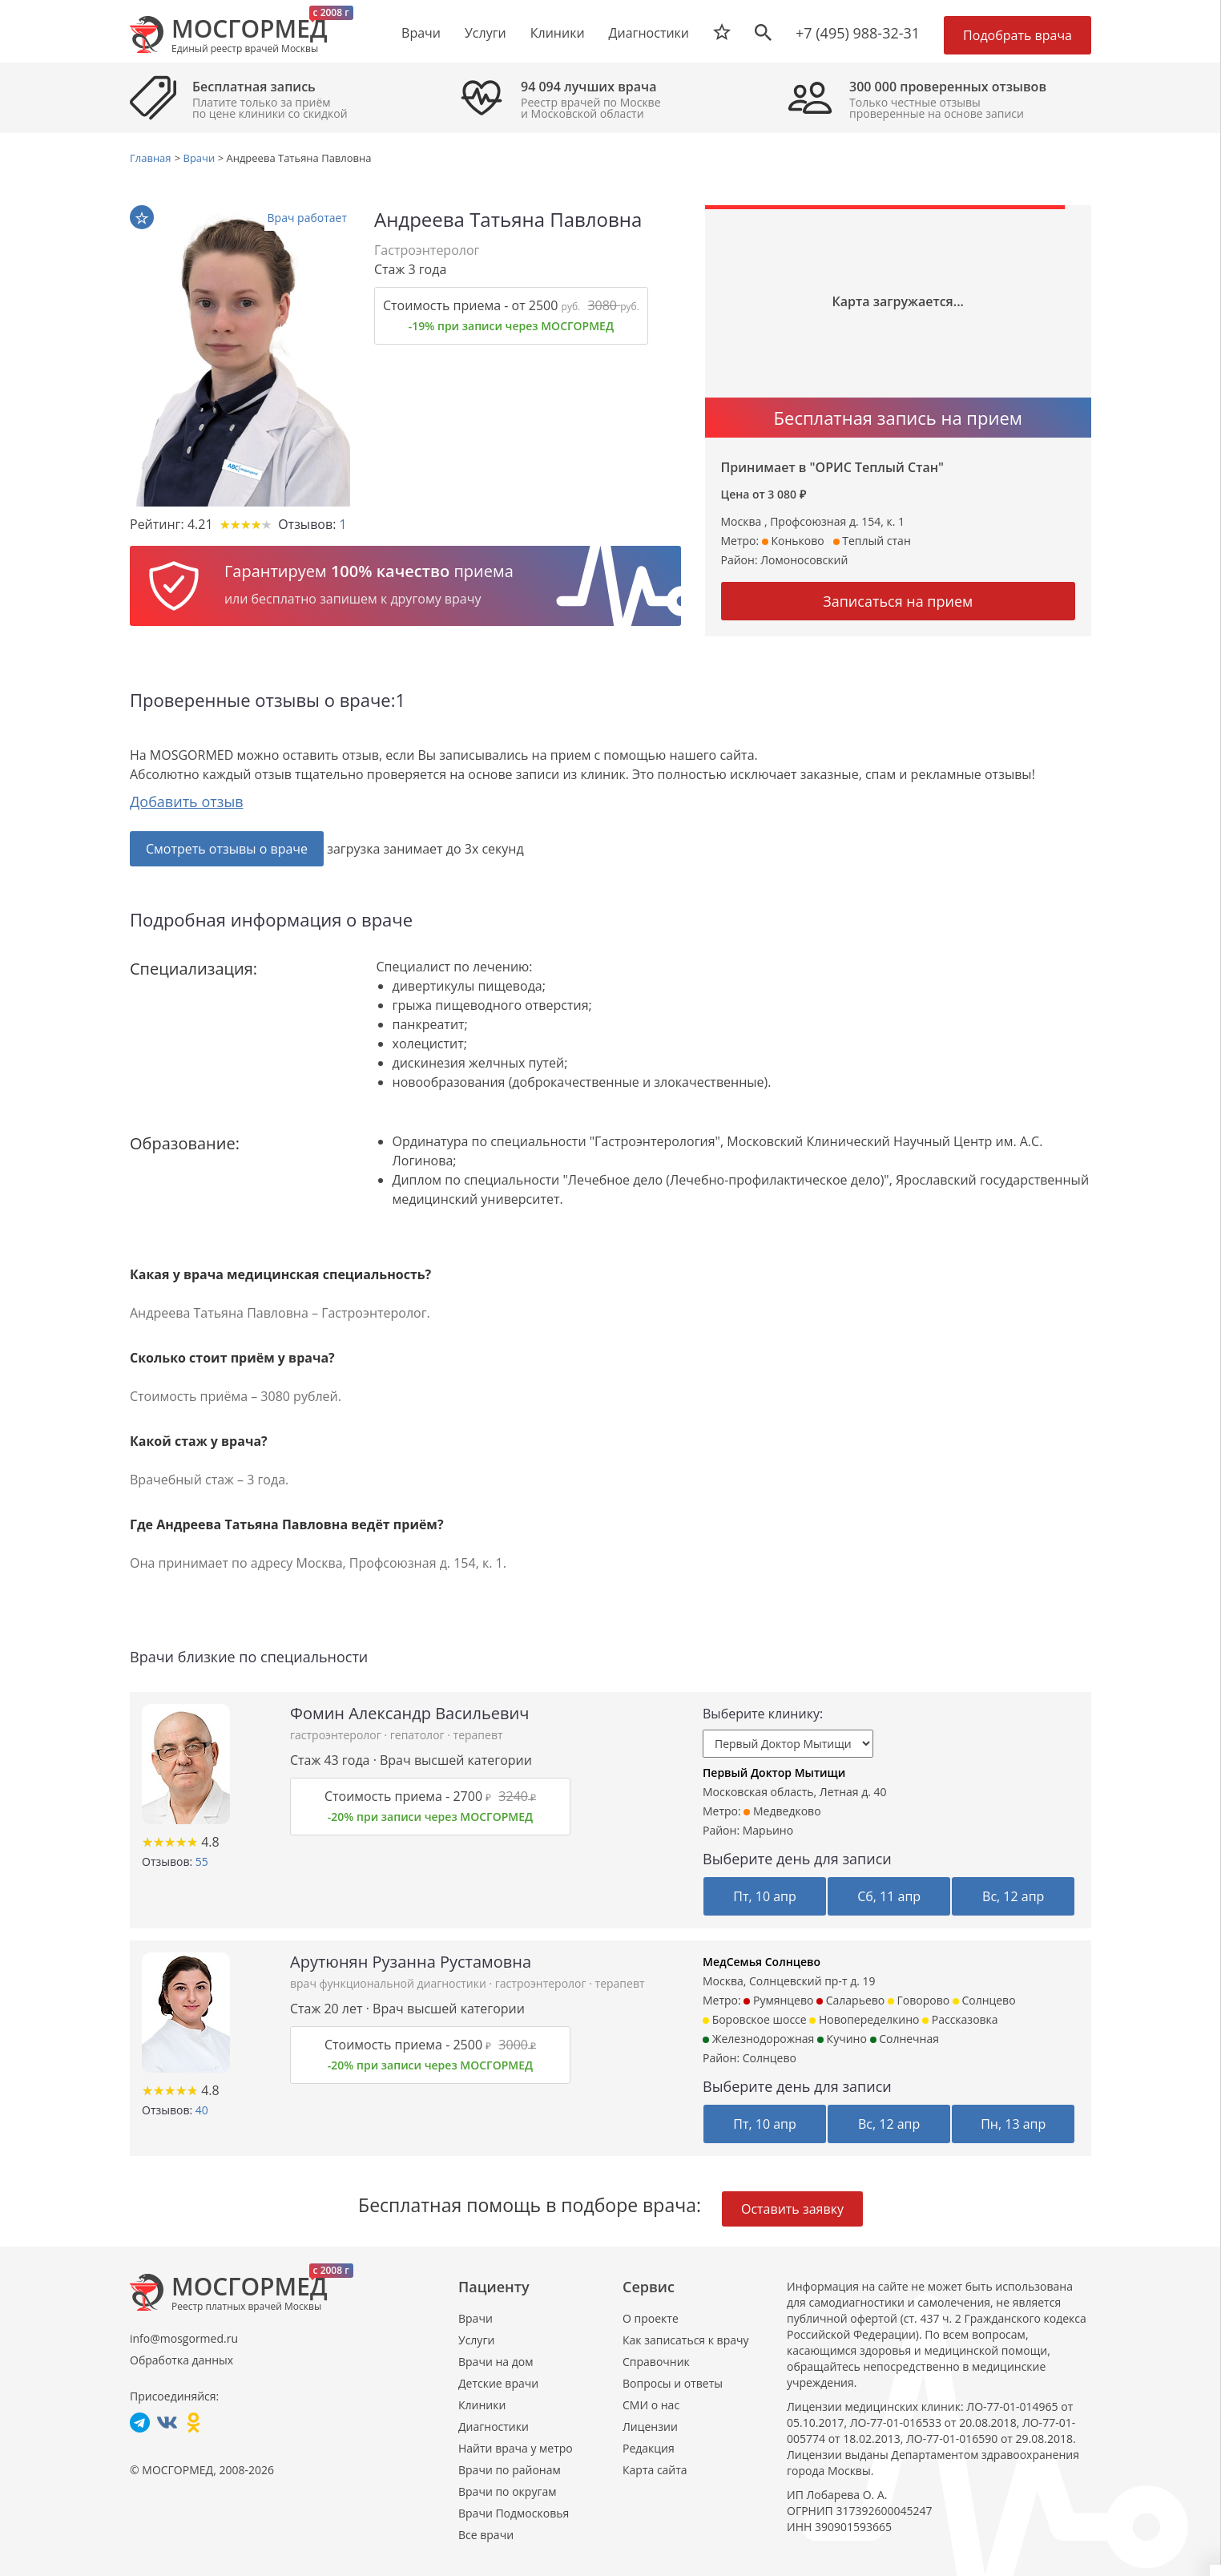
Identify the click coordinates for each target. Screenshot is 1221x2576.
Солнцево (984, 2000)
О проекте (651, 2318)
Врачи (475, 2318)
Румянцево (778, 2000)
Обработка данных (181, 2360)
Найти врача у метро (515, 2448)
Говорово (918, 2000)
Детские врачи (498, 2383)
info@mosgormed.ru (184, 2338)
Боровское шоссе (755, 2019)
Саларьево (850, 2000)
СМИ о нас (651, 2404)
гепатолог (418, 1734)
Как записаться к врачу (686, 2340)
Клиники (482, 2404)
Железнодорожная (758, 2038)
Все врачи (486, 2534)
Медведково (781, 1811)
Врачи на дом (495, 2361)
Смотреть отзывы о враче (227, 849)
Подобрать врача (1017, 35)
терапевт (478, 1734)
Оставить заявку (792, 2209)
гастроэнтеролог (337, 1734)
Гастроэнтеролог (426, 250)
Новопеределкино (864, 2019)
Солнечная (905, 2038)
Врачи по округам (507, 2491)
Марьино (768, 1830)
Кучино (842, 2038)
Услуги (476, 2340)
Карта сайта (655, 2469)
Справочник (656, 2361)
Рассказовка (960, 2019)
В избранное (142, 218)
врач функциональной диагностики (389, 1983)
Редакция (649, 2448)
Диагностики (649, 33)
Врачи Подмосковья (513, 2513)
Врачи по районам (509, 2469)
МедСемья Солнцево (761, 1961)
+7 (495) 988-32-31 (858, 32)
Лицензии (650, 2426)
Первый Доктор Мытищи (774, 1772)
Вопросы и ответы (673, 2383)
